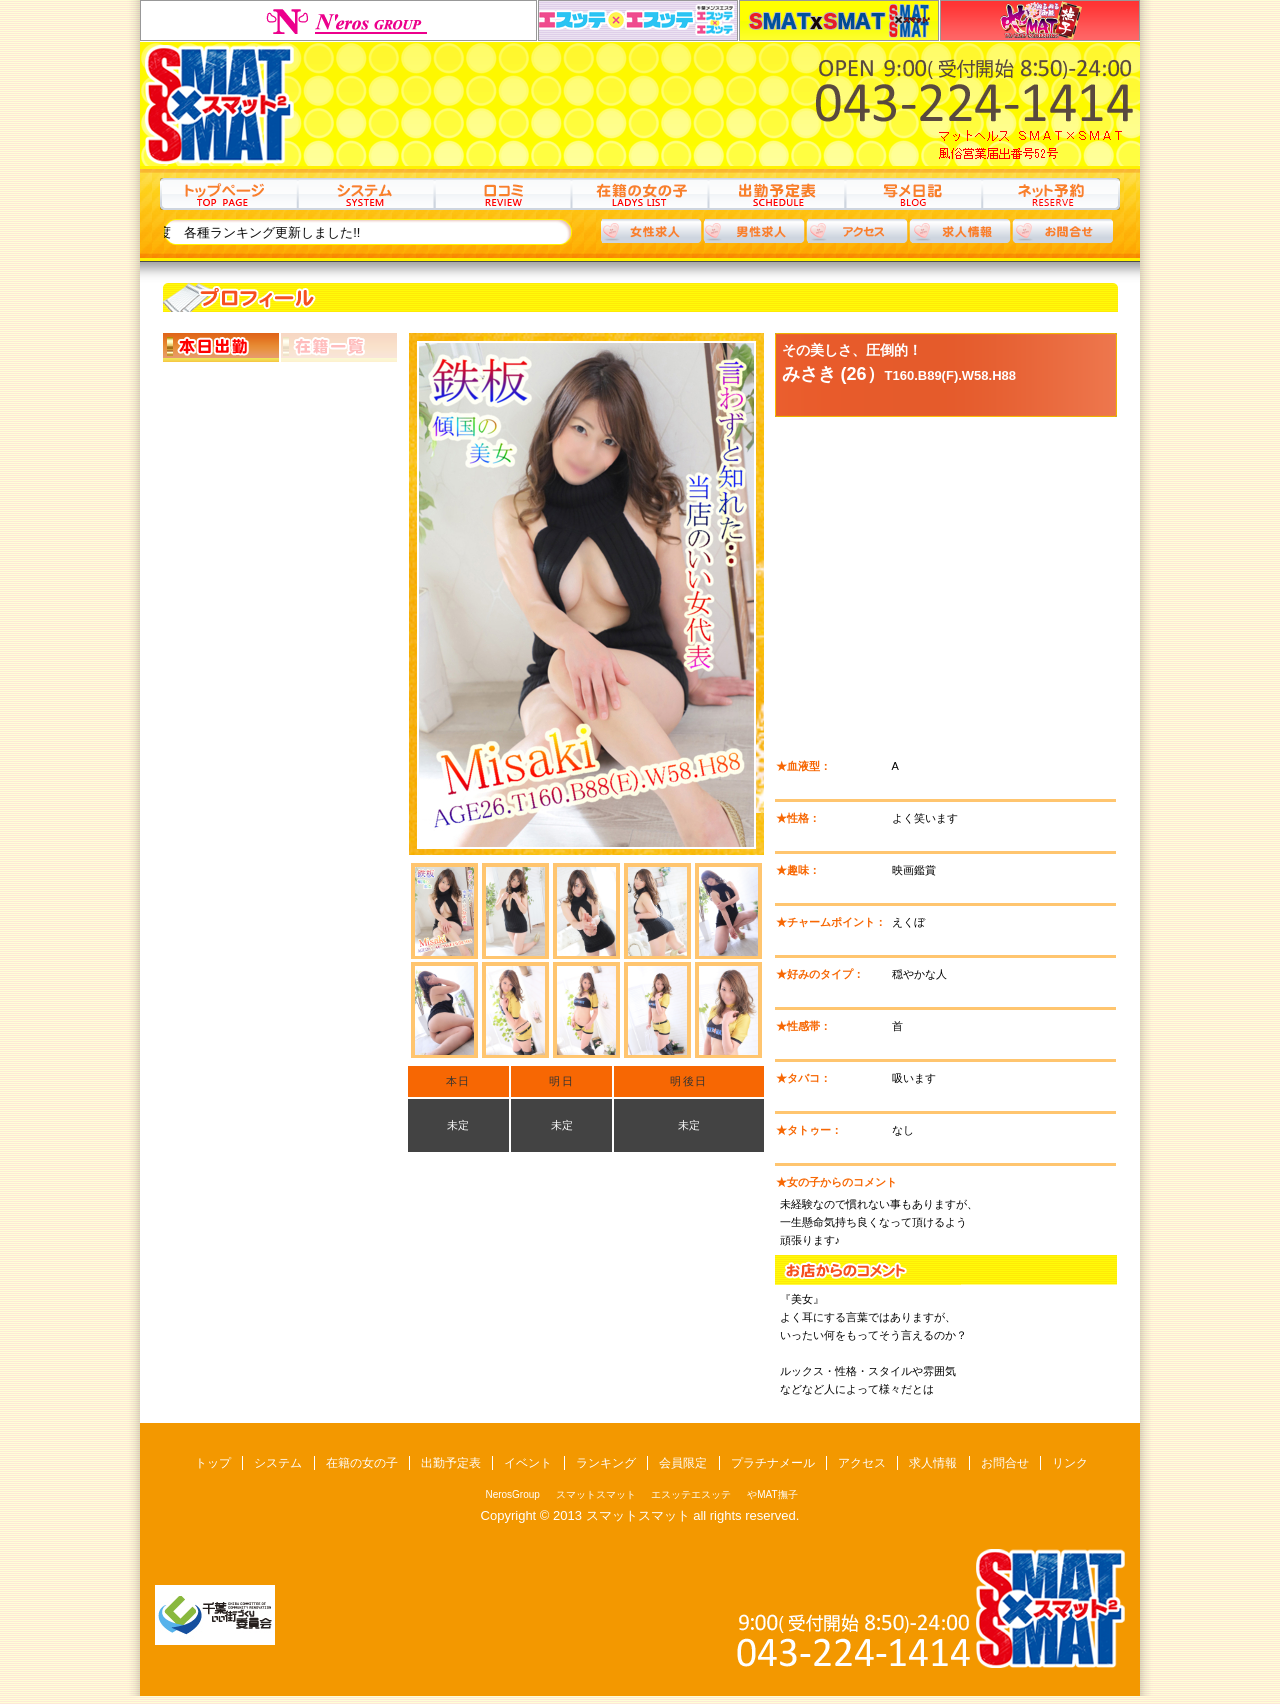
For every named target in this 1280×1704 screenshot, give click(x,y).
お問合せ (1005, 1463)
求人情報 (960, 231)
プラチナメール (773, 1463)
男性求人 (754, 231)
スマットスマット (839, 20)
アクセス (857, 231)
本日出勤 (221, 347)
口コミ (502, 194)
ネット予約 (1050, 194)
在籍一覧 (339, 347)
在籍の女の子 (639, 194)
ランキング (606, 1463)
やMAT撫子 (1040, 20)
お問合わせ (1063, 231)
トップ (228, 194)
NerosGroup (338, 20)
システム (365, 194)
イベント (528, 1463)
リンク (1070, 1463)
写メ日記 (913, 194)
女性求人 (651, 231)
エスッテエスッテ (638, 20)
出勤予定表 (776, 194)
